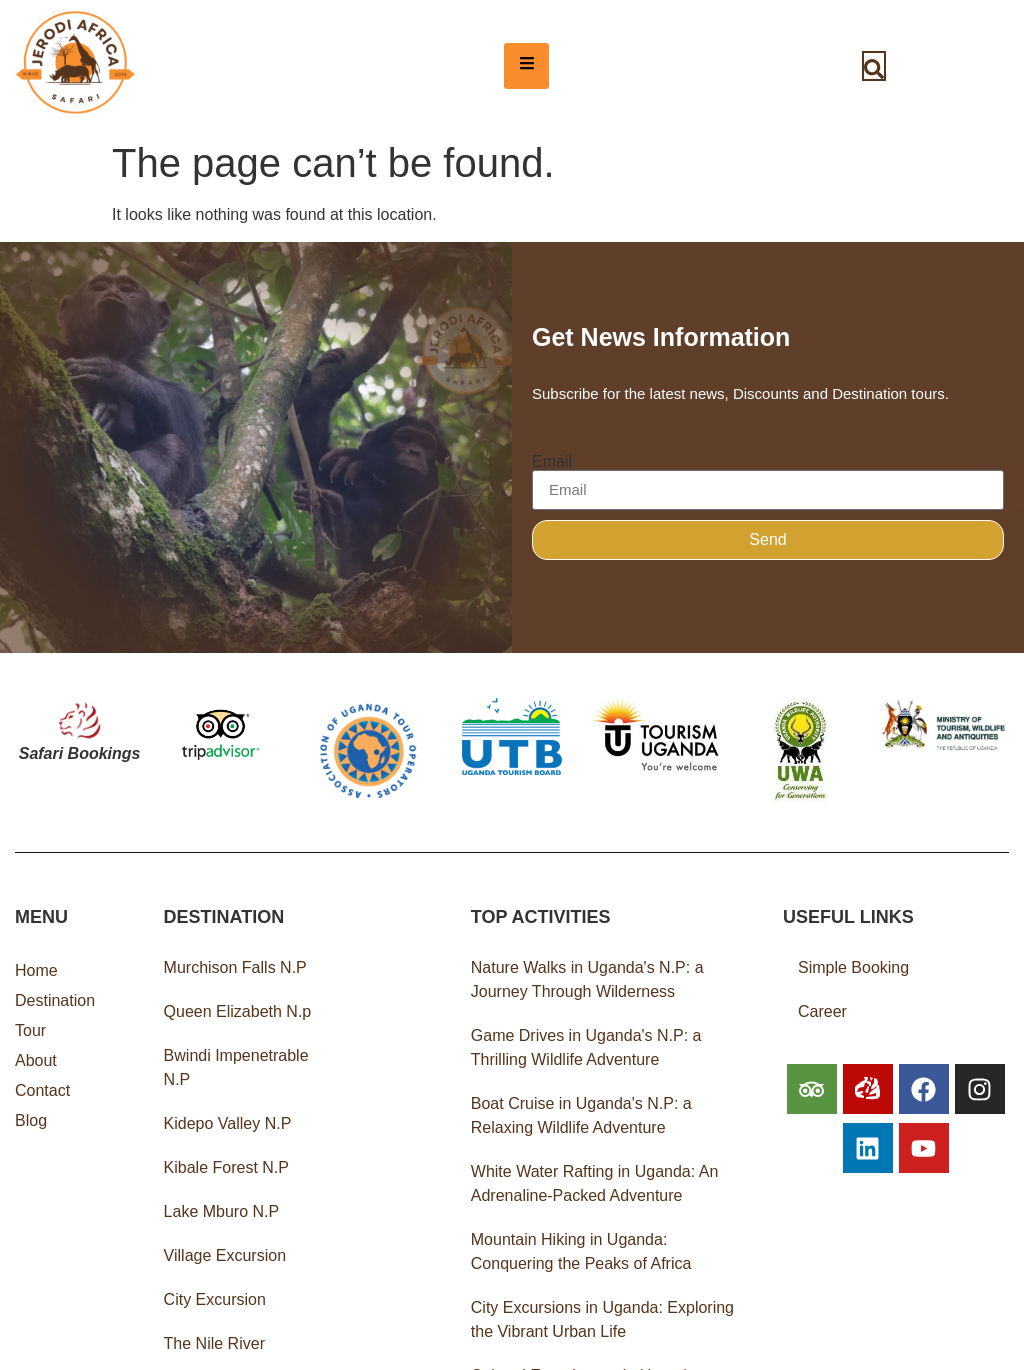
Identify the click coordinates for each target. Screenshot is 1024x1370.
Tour (30, 1030)
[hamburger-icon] (526, 66)
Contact (42, 1090)
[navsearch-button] (874, 66)
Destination (55, 1000)
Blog (31, 1120)
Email (552, 462)
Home (36, 970)
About (36, 1060)
